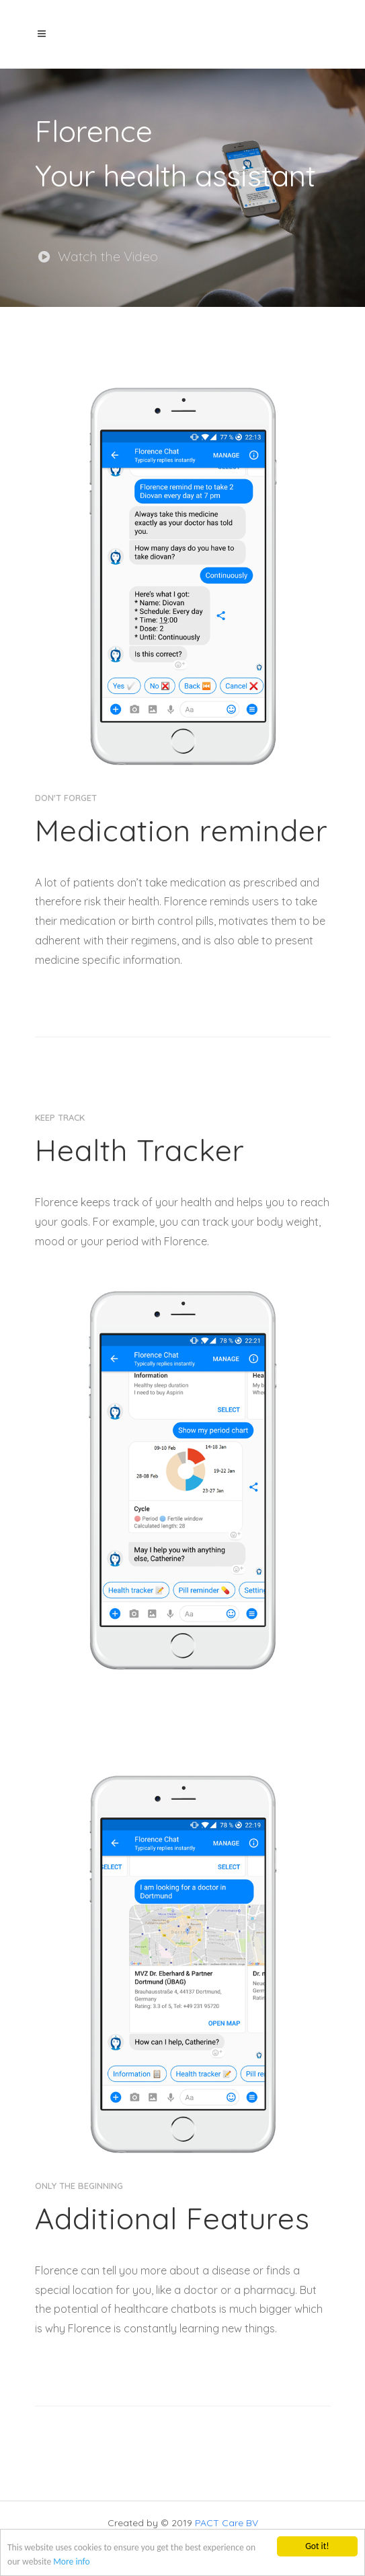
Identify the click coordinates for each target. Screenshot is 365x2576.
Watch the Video (98, 256)
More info (71, 2561)
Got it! (317, 2546)
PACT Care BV (226, 2523)
